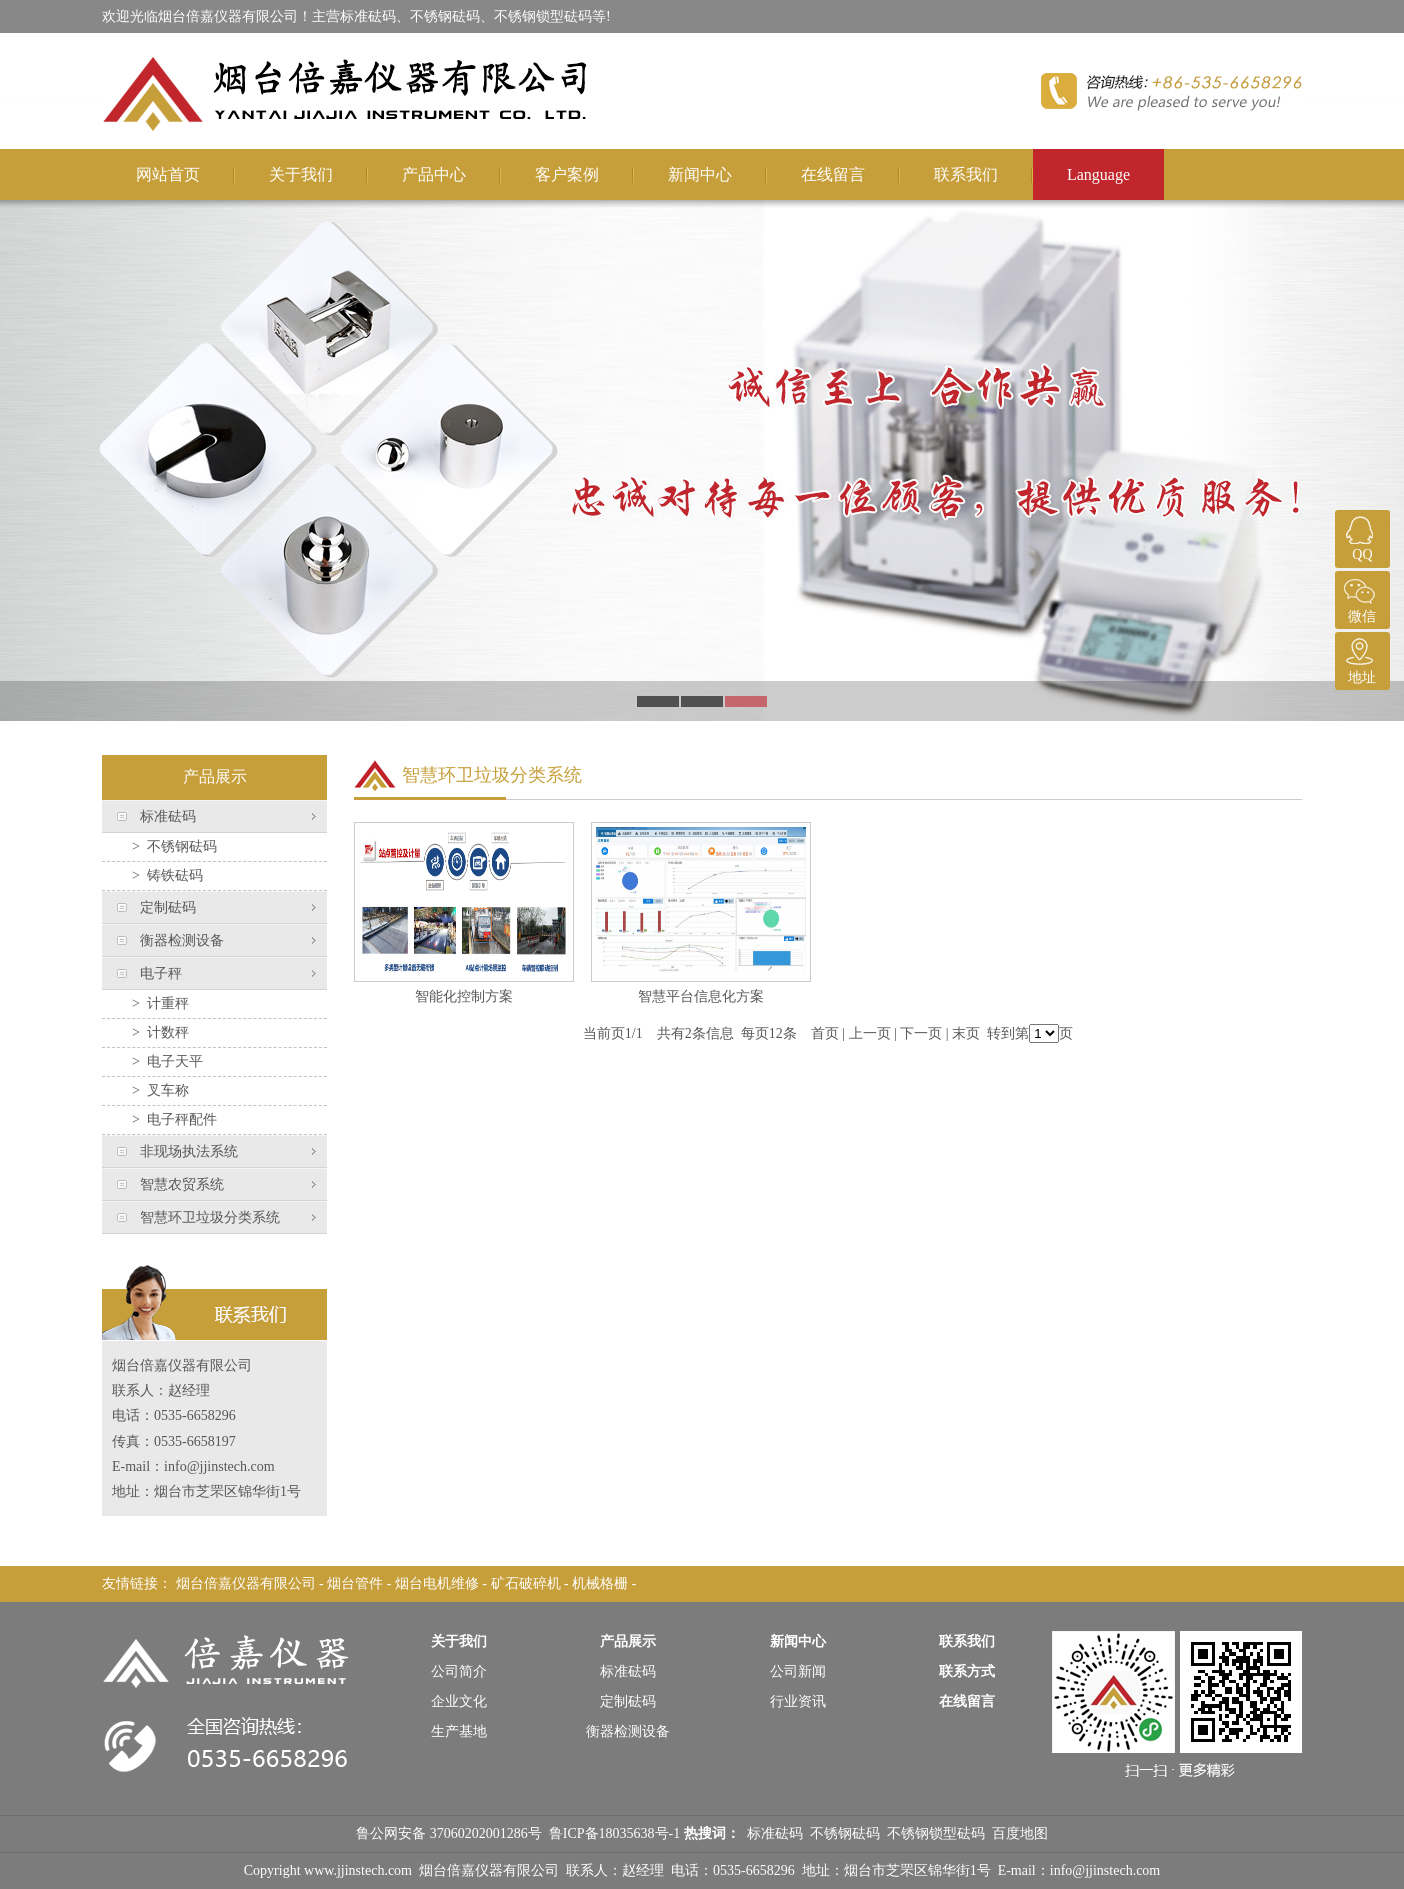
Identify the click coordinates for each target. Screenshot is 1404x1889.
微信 (1360, 597)
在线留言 (833, 174)
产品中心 (434, 174)
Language (1098, 174)
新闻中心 (700, 174)
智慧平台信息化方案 (701, 996)
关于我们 (301, 174)
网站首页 (168, 174)
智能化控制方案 (464, 996)
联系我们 (966, 174)
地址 (1360, 658)
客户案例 (567, 174)
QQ (1360, 536)
